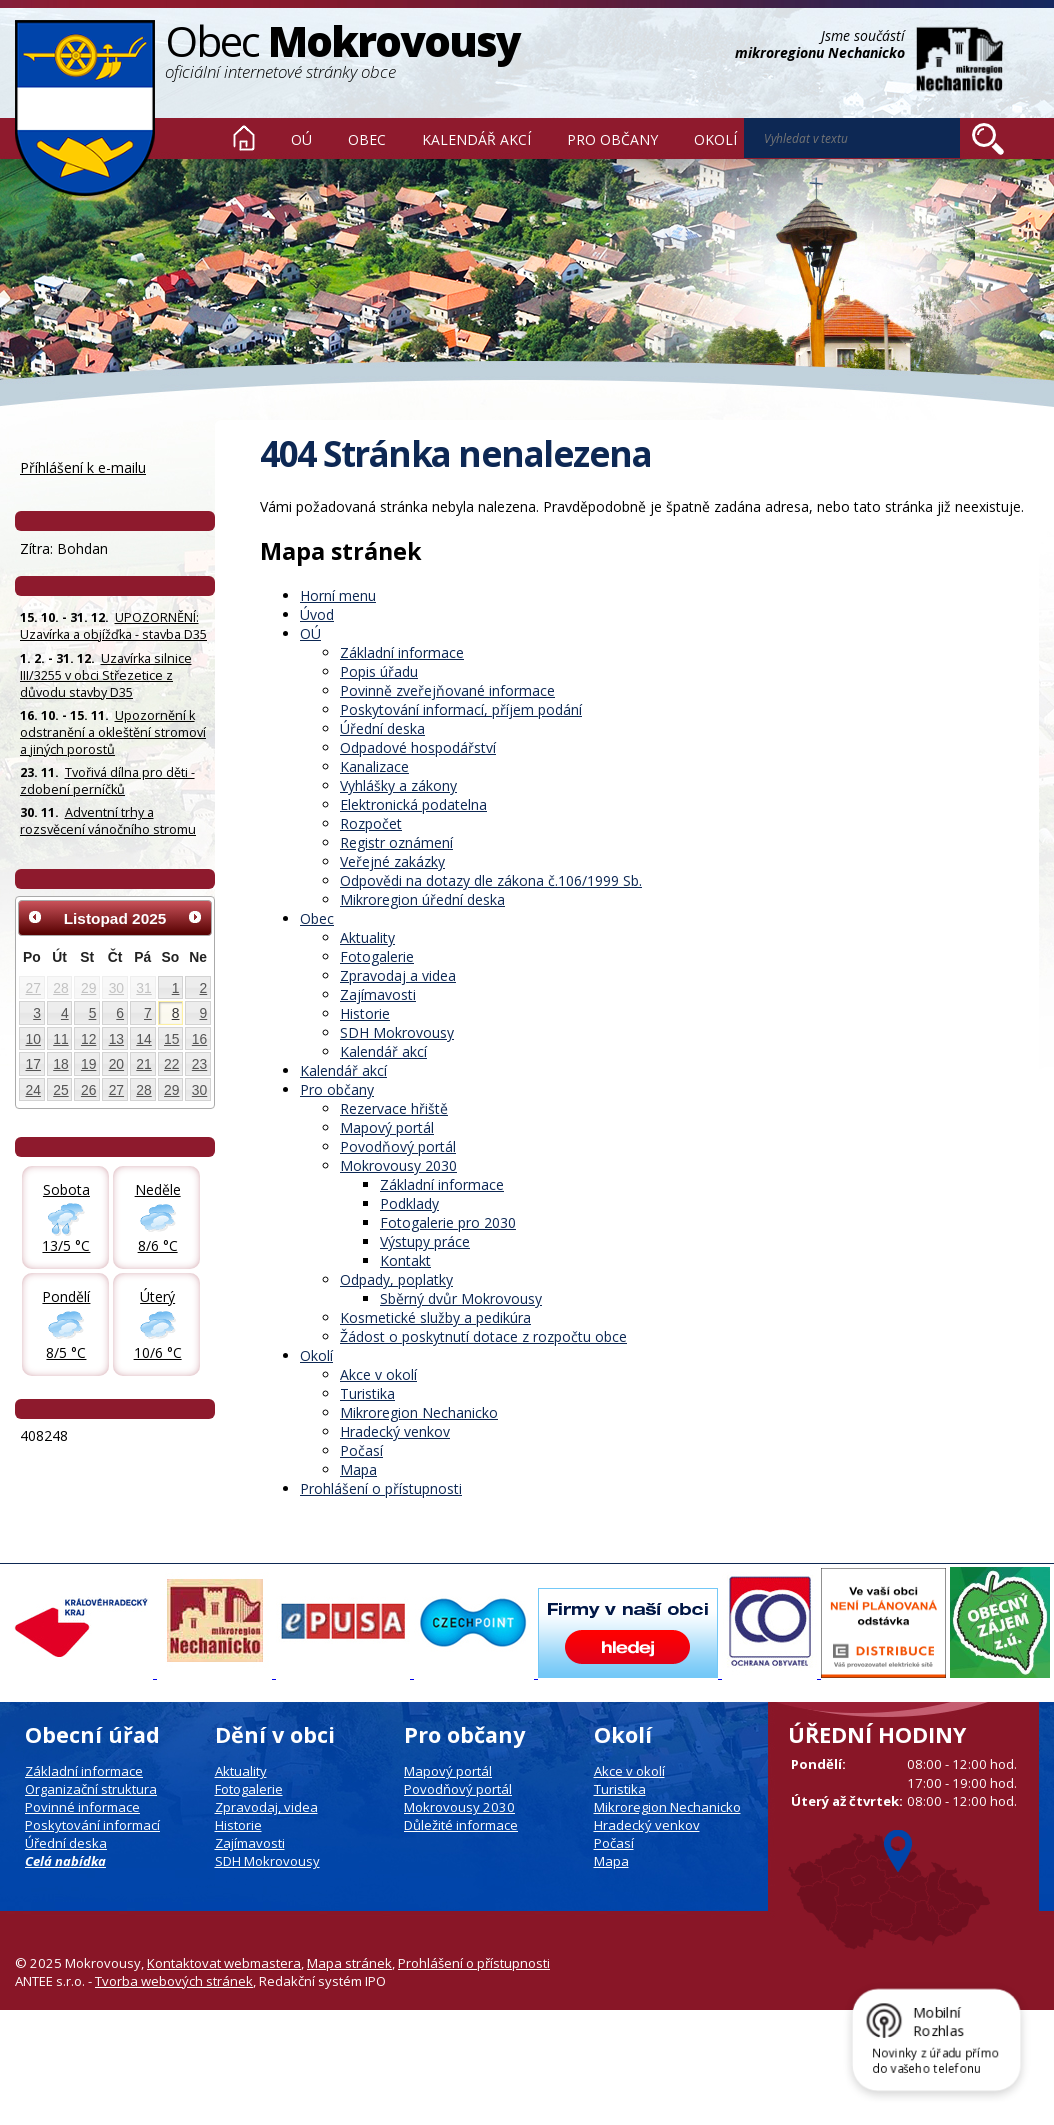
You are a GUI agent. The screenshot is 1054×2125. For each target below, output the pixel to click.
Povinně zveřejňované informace (447, 690)
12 (88, 1039)
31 (143, 988)
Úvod (244, 138)
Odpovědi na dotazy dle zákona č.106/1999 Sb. (491, 880)
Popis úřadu (379, 671)
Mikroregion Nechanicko (419, 1412)
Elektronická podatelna (413, 804)
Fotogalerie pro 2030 (448, 1222)
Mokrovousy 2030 (398, 1165)
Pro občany (612, 139)
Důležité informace (461, 1825)
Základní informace (402, 652)
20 (116, 1064)
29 (88, 988)
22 (171, 1064)
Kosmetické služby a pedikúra (435, 1317)
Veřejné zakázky (392, 861)
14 (143, 1039)
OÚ (301, 139)
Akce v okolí (378, 1374)
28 (60, 988)
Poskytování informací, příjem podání (461, 709)
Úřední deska (382, 728)
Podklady (409, 1203)
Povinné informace (82, 1807)
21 (143, 1064)
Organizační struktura (91, 1789)
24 (33, 1090)
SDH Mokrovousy (397, 1032)
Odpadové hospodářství (418, 747)
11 (60, 1039)
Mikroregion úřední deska (422, 899)
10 (33, 1039)
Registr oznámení (396, 842)
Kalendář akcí (476, 139)
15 (171, 1039)
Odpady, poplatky (396, 1279)
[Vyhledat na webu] (988, 139)
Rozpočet (371, 823)
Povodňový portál (398, 1146)
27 (33, 988)
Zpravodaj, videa (266, 1807)
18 (60, 1064)
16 (199, 1039)
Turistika (367, 1393)
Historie (365, 1013)
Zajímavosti (378, 994)
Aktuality (367, 937)
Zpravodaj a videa (398, 975)
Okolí (715, 139)
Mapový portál (387, 1127)
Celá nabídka (65, 1861)
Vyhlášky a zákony (398, 785)
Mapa (358, 1469)
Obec (367, 139)
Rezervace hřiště (394, 1108)
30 (116, 988)
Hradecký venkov (395, 1431)
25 (60, 1090)
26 (88, 1090)
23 (199, 1064)
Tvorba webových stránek (174, 1981)
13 (116, 1039)
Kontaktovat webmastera (224, 1963)
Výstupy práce (425, 1241)
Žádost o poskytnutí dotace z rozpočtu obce (483, 1336)
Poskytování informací (92, 1825)
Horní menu (338, 595)
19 (88, 1064)
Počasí (361, 1450)
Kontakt (405, 1260)
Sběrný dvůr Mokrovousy (461, 1298)
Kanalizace (374, 766)
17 (33, 1064)
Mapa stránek (349, 1963)
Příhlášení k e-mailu (83, 467)
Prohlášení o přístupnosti (381, 1488)
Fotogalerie (377, 956)
